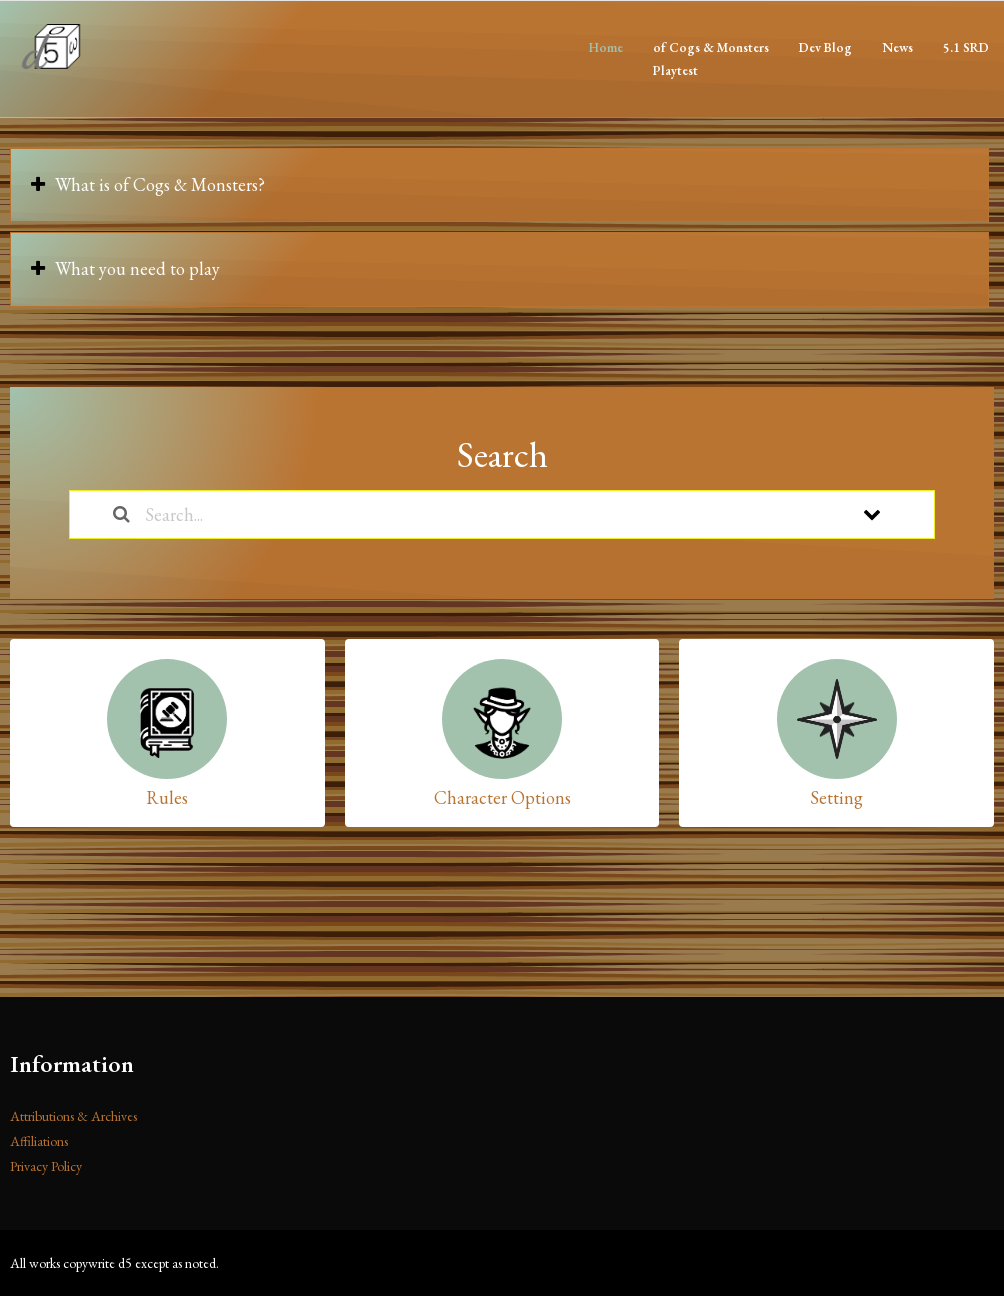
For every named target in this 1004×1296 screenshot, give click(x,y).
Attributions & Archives (73, 1116)
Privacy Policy (46, 1166)
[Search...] (476, 514)
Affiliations (39, 1141)
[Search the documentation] (121, 514)
